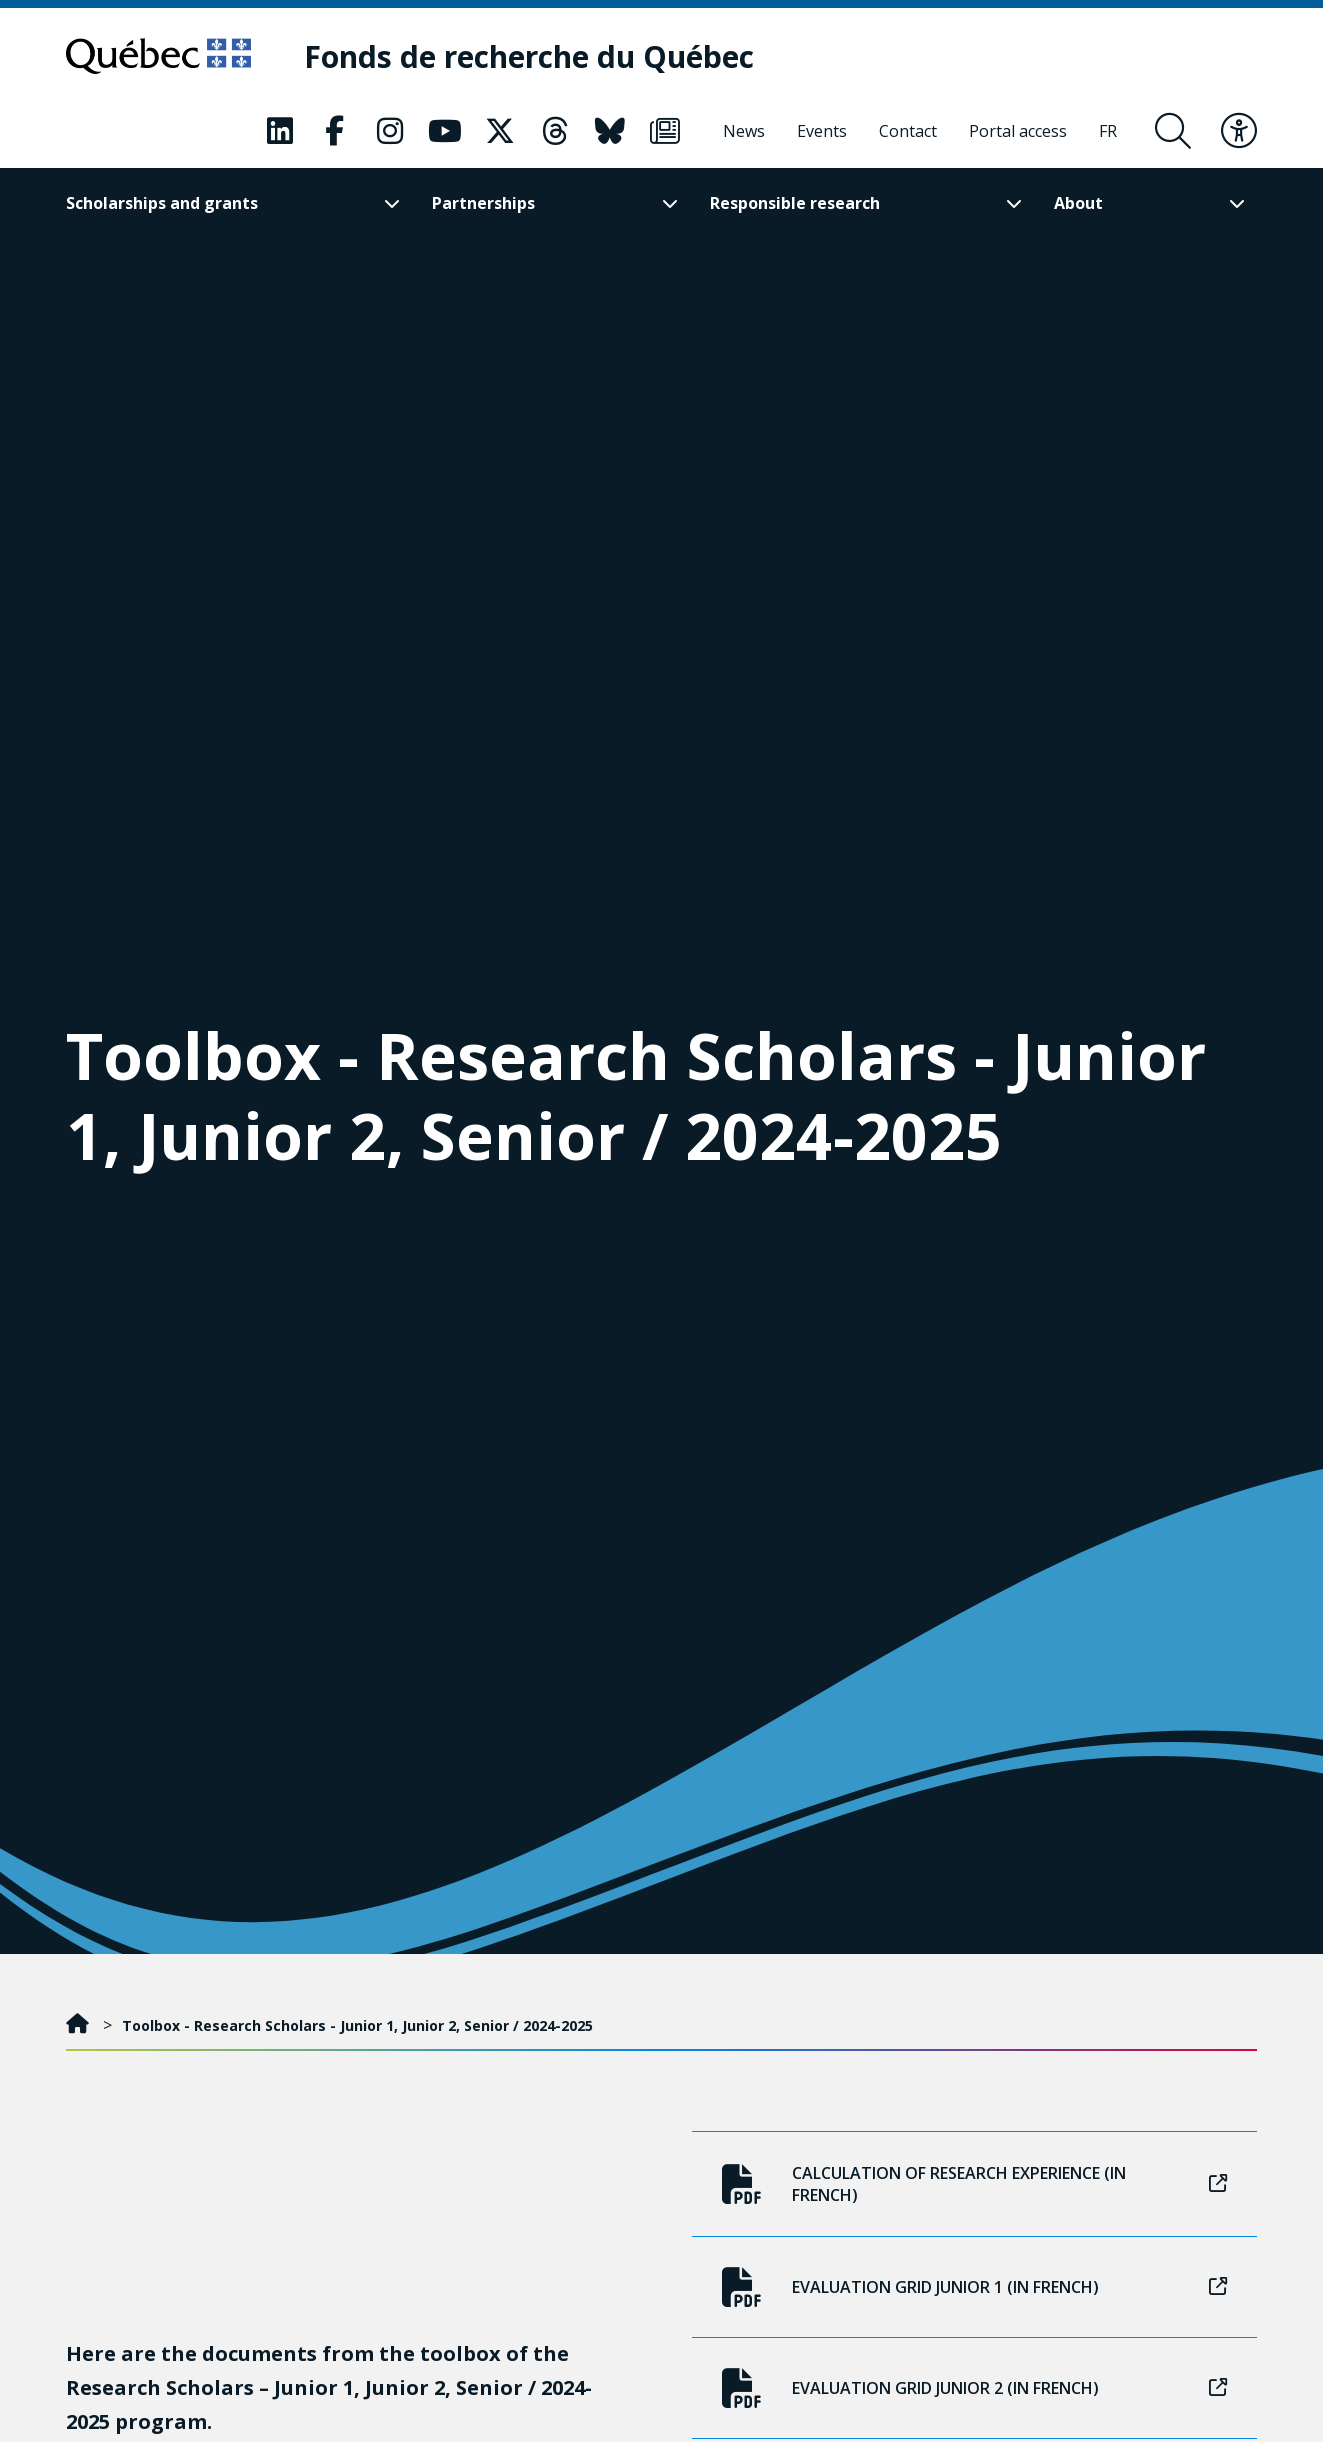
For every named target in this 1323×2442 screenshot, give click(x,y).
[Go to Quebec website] (158, 56)
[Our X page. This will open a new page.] (500, 131)
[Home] (79, 2025)
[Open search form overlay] (1173, 131)
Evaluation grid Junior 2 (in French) (974, 2388)
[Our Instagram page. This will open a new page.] (390, 131)
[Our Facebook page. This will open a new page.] (335, 131)
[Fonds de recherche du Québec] (529, 56)
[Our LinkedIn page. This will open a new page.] (280, 131)
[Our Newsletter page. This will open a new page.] (665, 131)
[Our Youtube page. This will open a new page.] (445, 131)
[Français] (1108, 131)
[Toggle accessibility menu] (1239, 131)
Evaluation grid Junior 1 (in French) (974, 2287)
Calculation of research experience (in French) (974, 2184)
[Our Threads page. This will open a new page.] (555, 131)
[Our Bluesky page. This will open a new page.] (610, 131)
